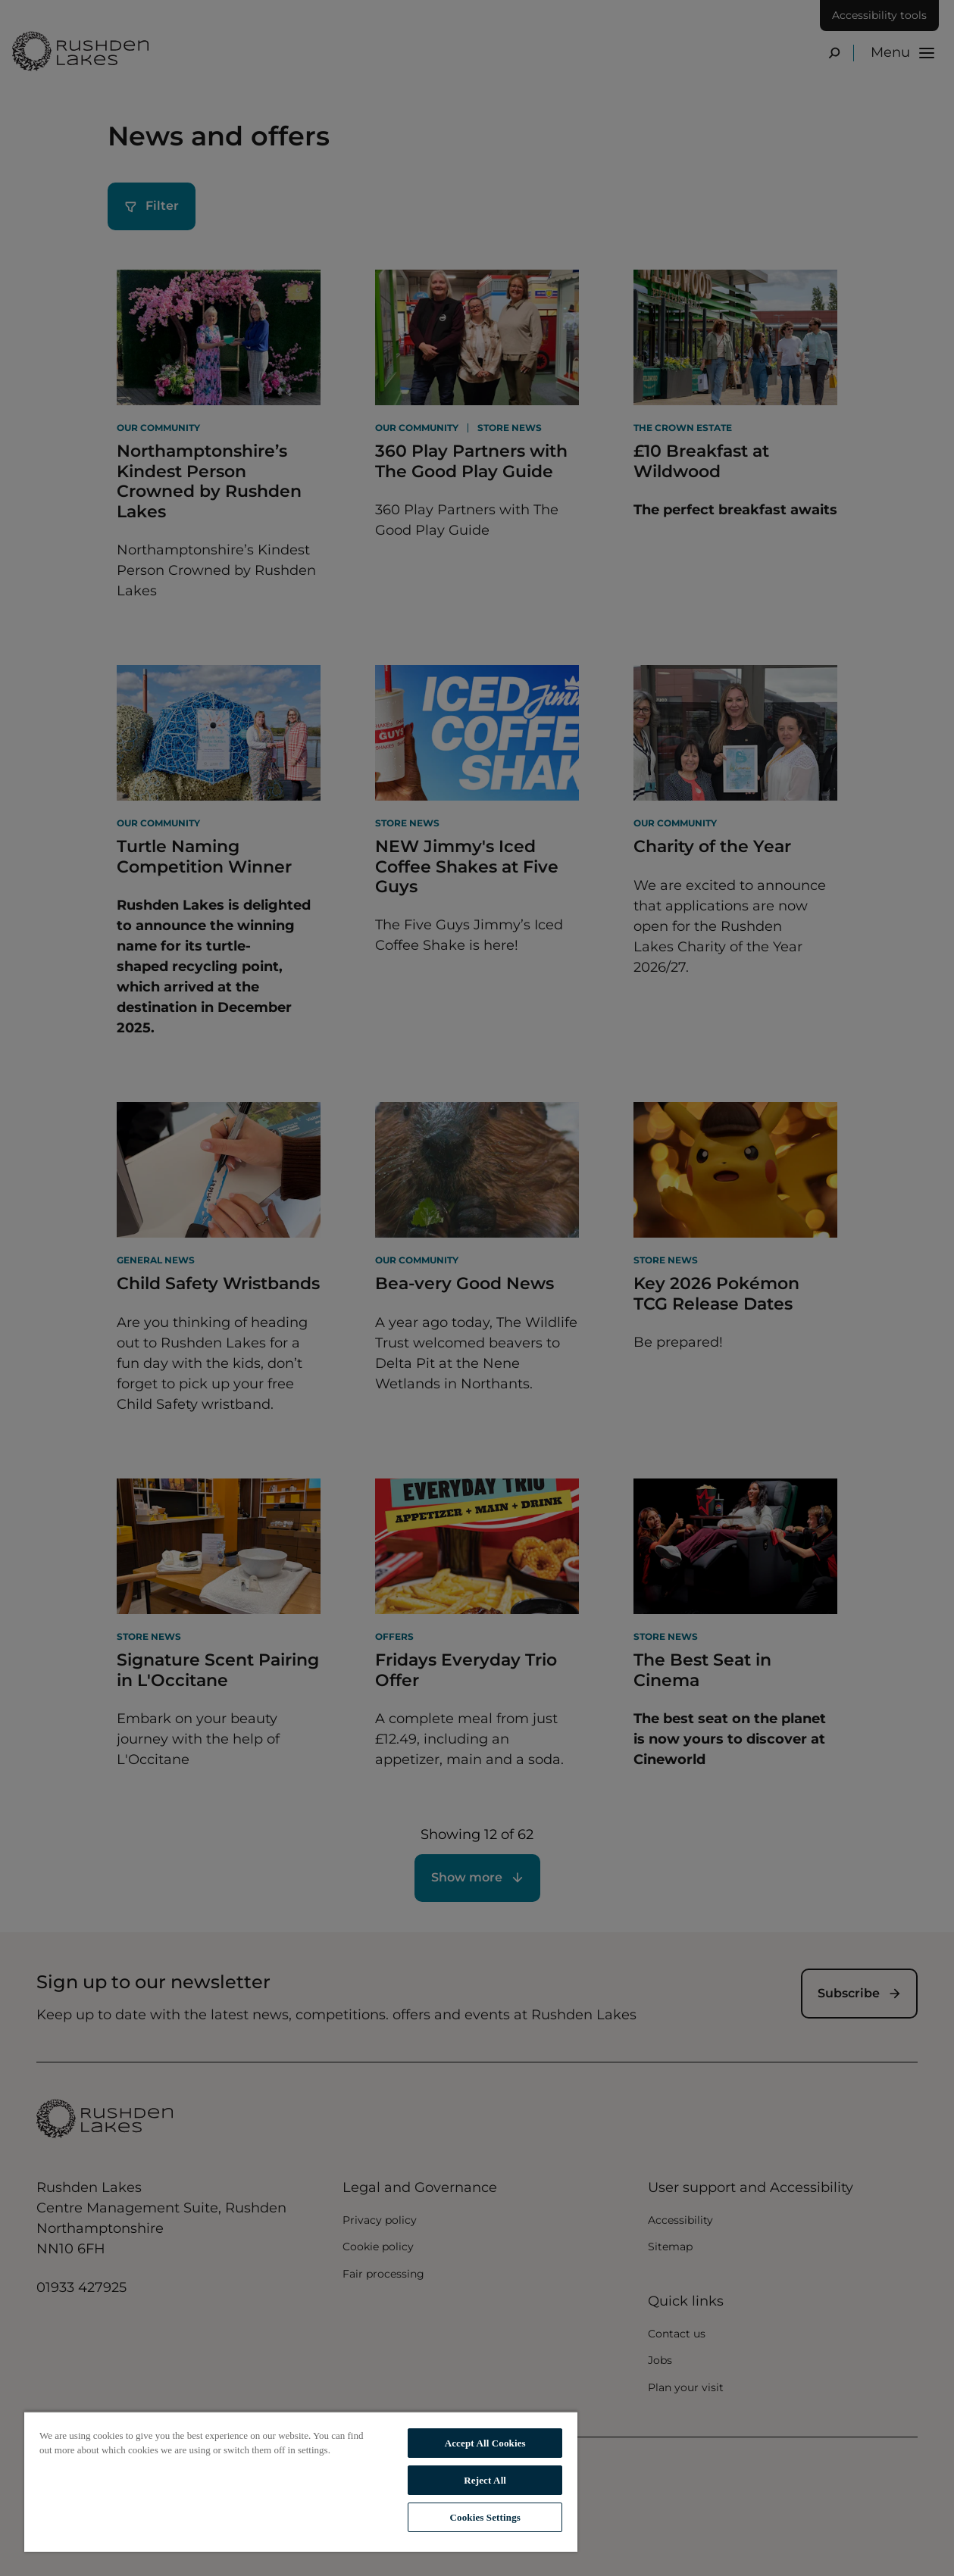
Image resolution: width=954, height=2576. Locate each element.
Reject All (485, 2480)
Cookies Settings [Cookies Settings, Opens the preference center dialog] (485, 2517)
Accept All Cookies (485, 2443)
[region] (300, 2481)
